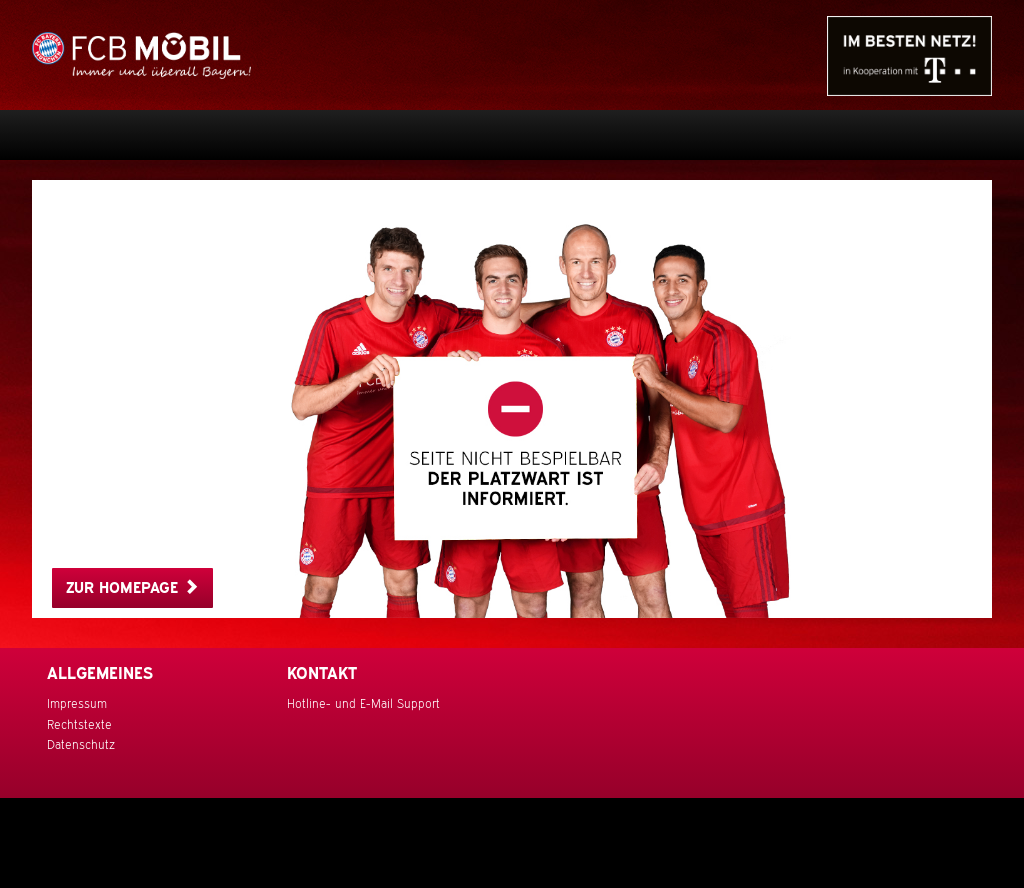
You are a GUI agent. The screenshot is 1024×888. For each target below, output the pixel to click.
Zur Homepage (132, 588)
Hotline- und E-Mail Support (363, 704)
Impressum (77, 704)
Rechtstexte (79, 725)
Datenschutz (81, 745)
